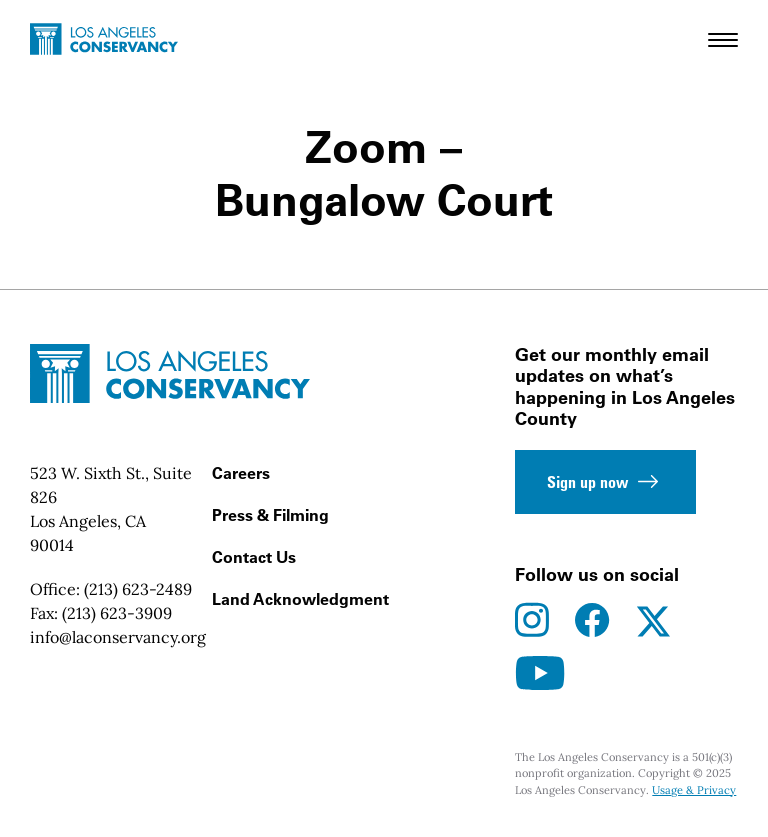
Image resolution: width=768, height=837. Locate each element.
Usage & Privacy (694, 790)
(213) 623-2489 (138, 589)
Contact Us (254, 557)
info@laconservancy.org (118, 637)
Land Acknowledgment (300, 599)
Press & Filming (270, 515)
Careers (241, 473)
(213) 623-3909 (117, 613)
